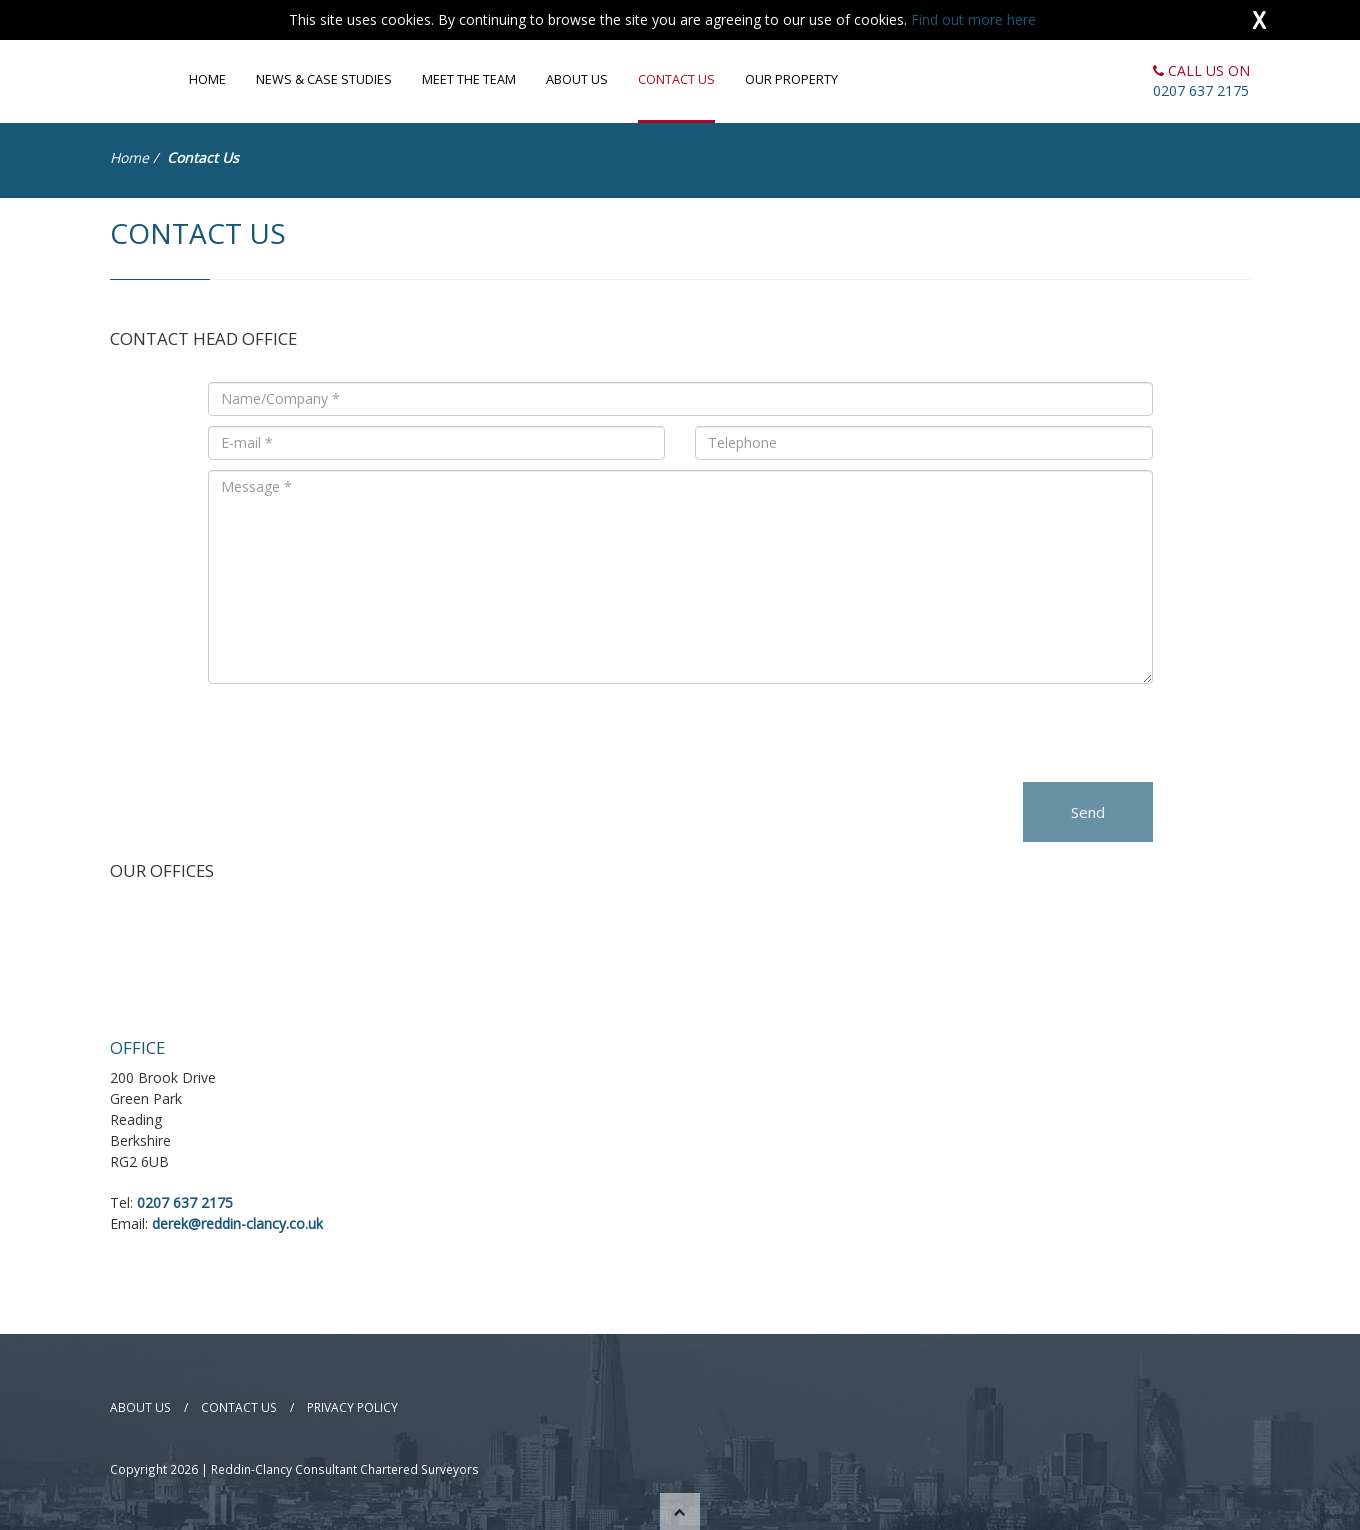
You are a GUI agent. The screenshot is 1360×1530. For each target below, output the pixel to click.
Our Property (791, 79)
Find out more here (973, 19)
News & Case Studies (324, 79)
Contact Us (676, 79)
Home (207, 79)
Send (1088, 812)
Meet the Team (469, 79)
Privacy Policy (352, 1407)
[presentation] (360, 733)
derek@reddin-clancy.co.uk (237, 1223)
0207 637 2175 (1201, 90)
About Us (577, 79)
